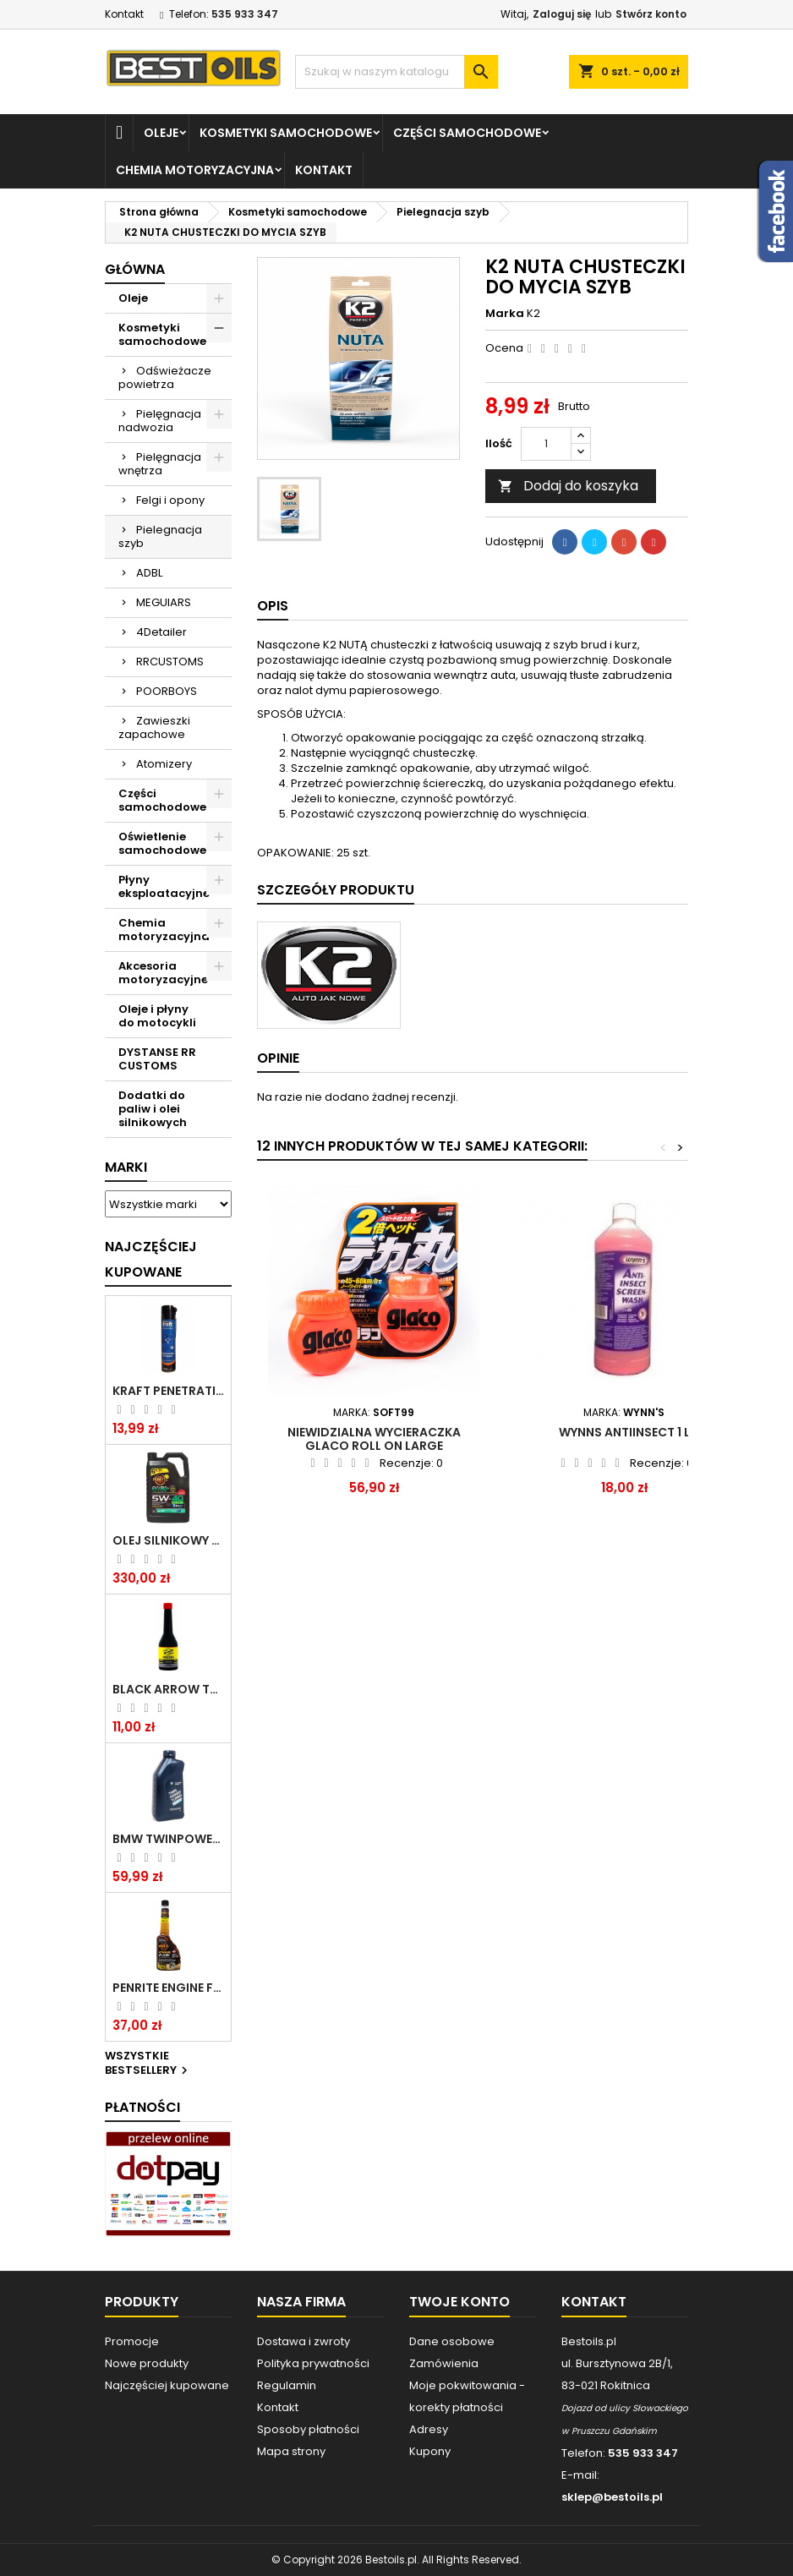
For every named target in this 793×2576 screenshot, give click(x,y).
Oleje (161, 132)
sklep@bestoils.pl (612, 2497)
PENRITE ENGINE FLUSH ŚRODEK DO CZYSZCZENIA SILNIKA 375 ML (168, 1987)
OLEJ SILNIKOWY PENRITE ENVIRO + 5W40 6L (168, 1540)
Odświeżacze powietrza (164, 377)
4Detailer (161, 632)
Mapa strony (291, 2451)
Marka (504, 313)
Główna (135, 269)
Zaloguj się (562, 14)
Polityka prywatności (313, 2363)
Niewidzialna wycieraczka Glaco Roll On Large (374, 1439)
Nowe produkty (147, 2363)
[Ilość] (546, 444)
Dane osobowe (452, 2341)
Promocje (132, 2341)
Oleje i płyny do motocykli (157, 1016)
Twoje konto (459, 2301)
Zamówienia (444, 2363)
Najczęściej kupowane (167, 2385)
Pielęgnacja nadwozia (159, 420)
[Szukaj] (396, 72)
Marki (126, 1167)
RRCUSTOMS (170, 662)
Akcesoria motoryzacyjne (163, 972)
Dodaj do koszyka (568, 485)
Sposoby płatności (308, 2429)
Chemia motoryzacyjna (195, 169)
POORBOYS (166, 691)
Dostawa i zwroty (303, 2341)
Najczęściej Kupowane (151, 1259)
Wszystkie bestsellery (148, 2063)
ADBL (149, 573)
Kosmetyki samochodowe (286, 132)
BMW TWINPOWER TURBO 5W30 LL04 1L (168, 1839)
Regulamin (286, 2385)
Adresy (428, 2429)
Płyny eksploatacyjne (164, 886)
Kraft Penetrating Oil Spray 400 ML (168, 1390)
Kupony (430, 2451)
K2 (533, 313)
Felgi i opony (170, 500)
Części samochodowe (467, 132)
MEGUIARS (163, 602)
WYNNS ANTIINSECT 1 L (624, 1432)
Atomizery (164, 764)
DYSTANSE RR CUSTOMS (157, 1059)
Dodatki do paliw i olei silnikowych (152, 1108)
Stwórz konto (650, 14)
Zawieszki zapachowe (154, 727)
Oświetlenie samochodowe (162, 843)
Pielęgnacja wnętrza (159, 464)
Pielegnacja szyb (160, 536)
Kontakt (124, 14)
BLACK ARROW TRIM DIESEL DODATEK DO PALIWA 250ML (168, 1689)
